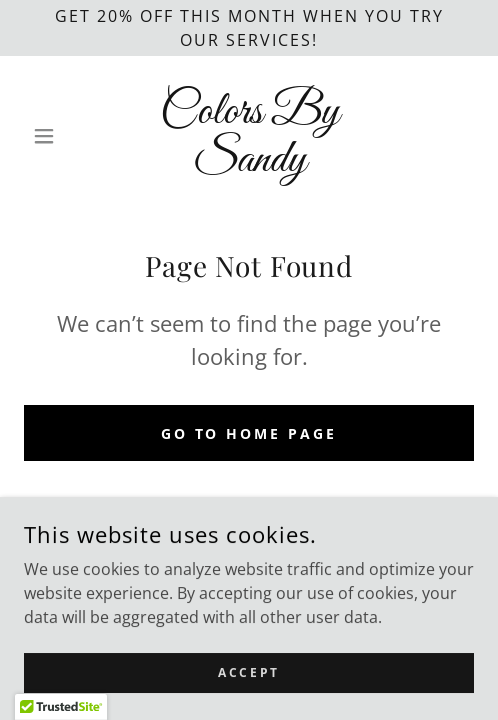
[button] (58, 136)
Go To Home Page (249, 433)
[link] (249, 136)
